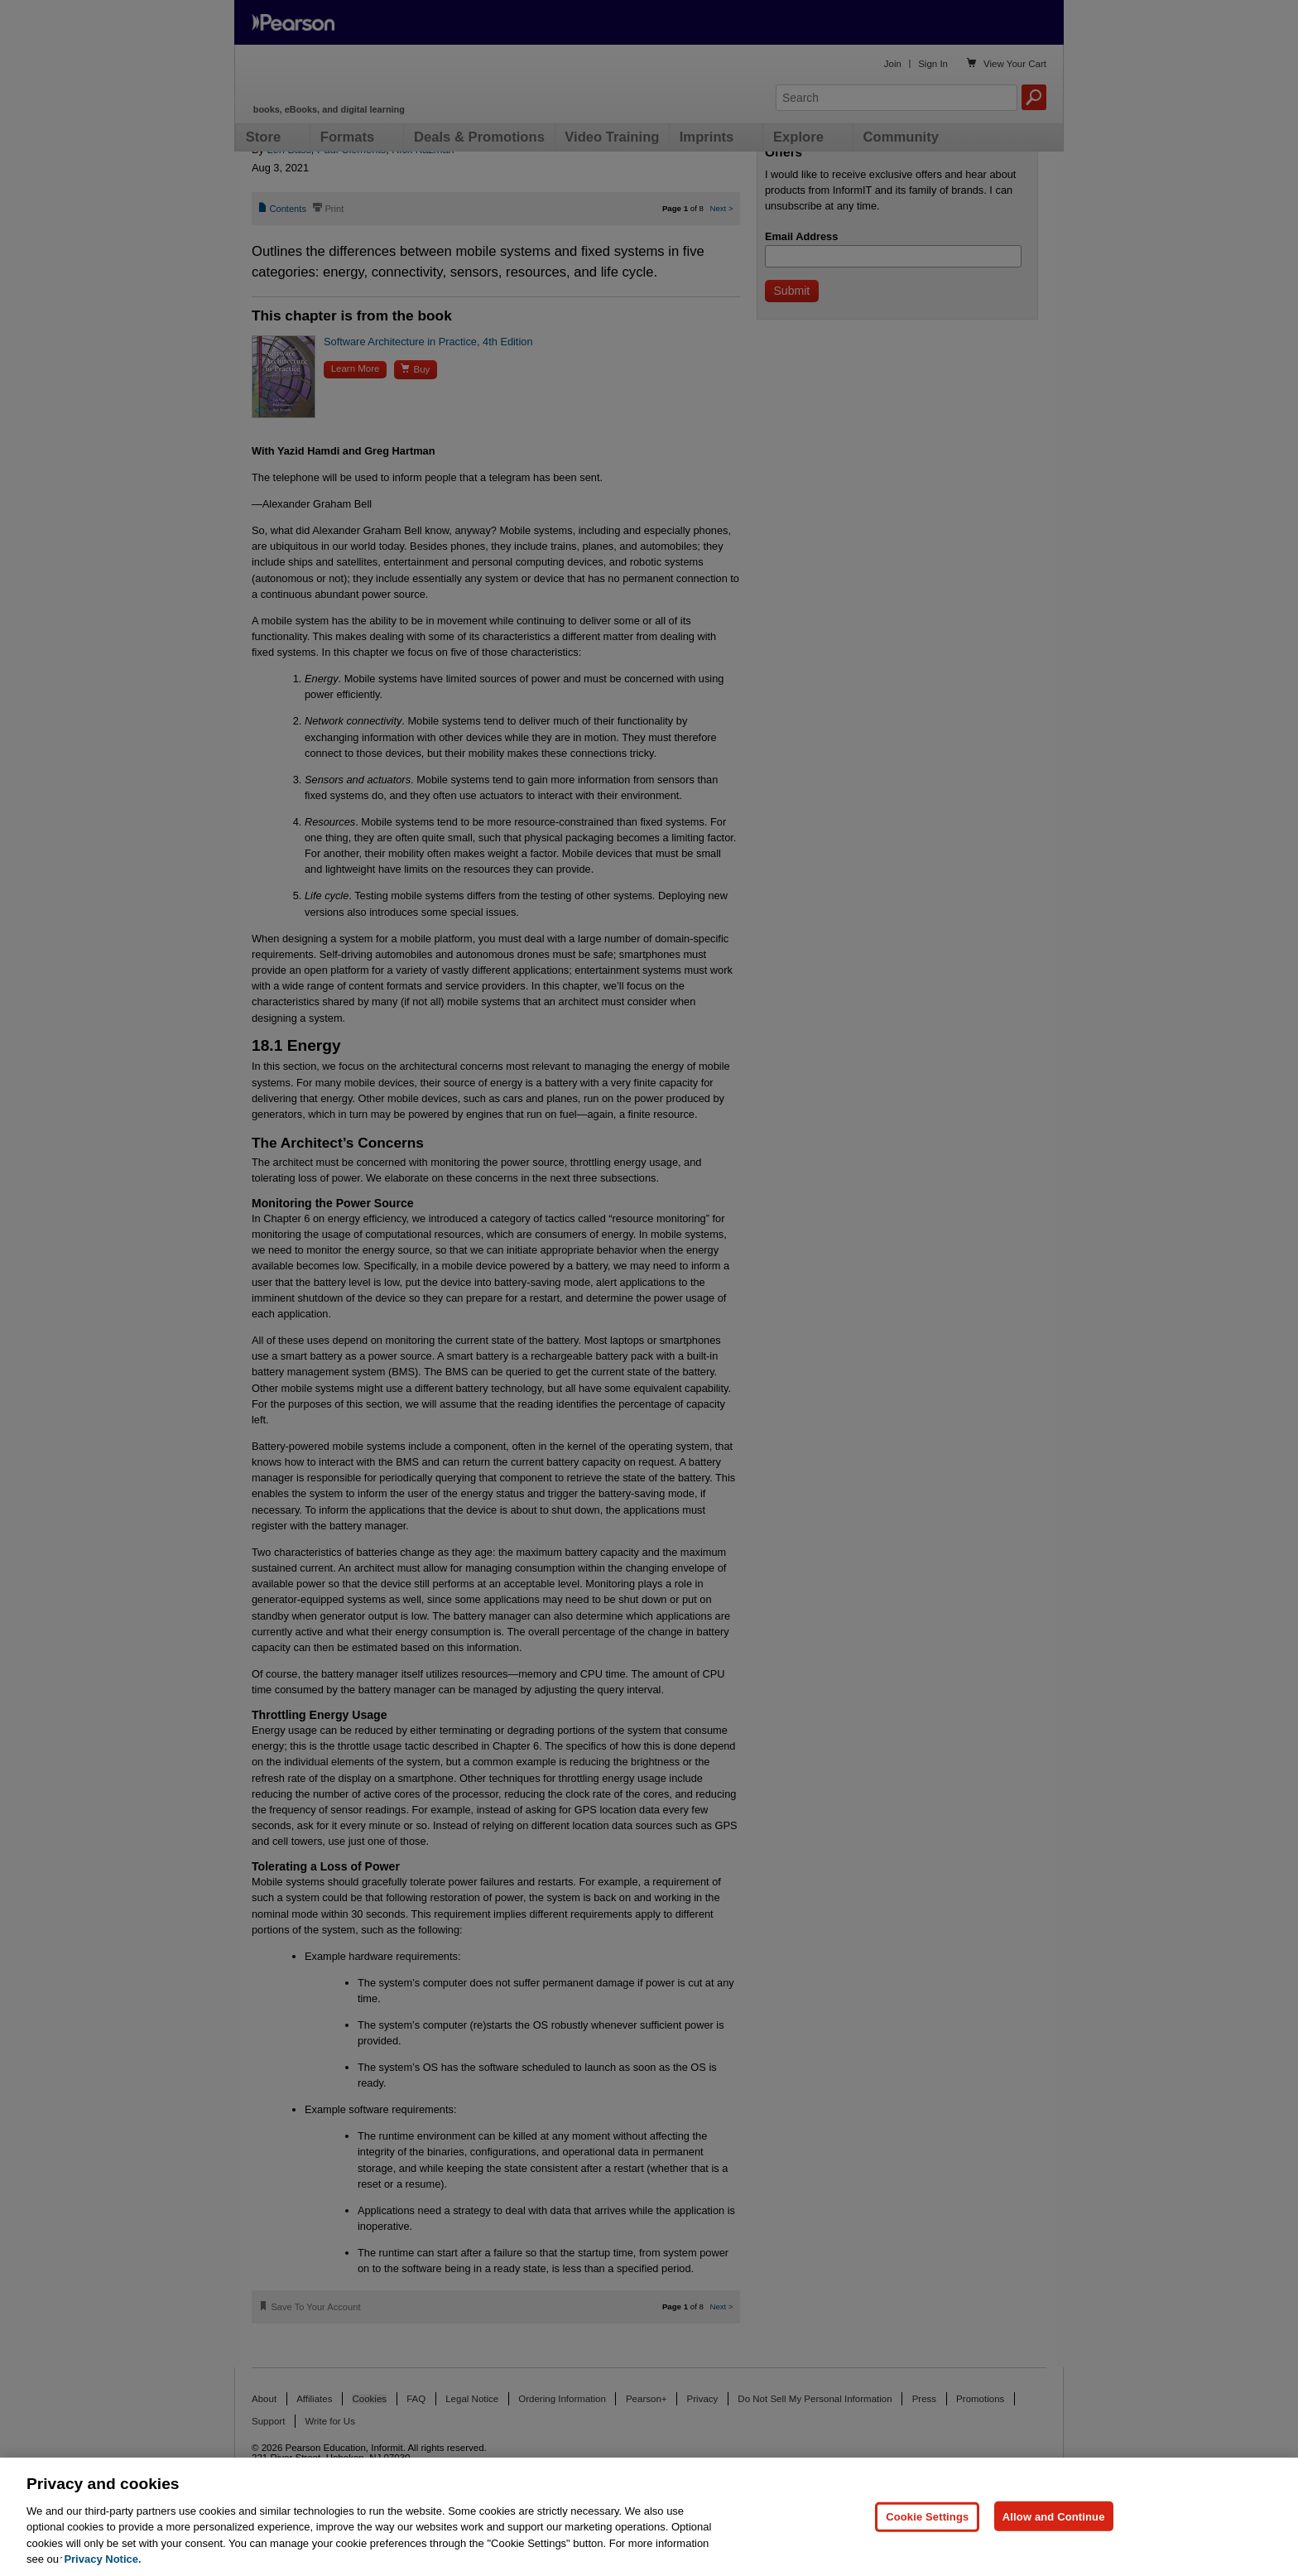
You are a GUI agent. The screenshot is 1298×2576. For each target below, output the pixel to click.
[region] (649, 2517)
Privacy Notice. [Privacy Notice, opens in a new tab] (102, 2559)
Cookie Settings (927, 2516)
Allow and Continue (1053, 2516)
